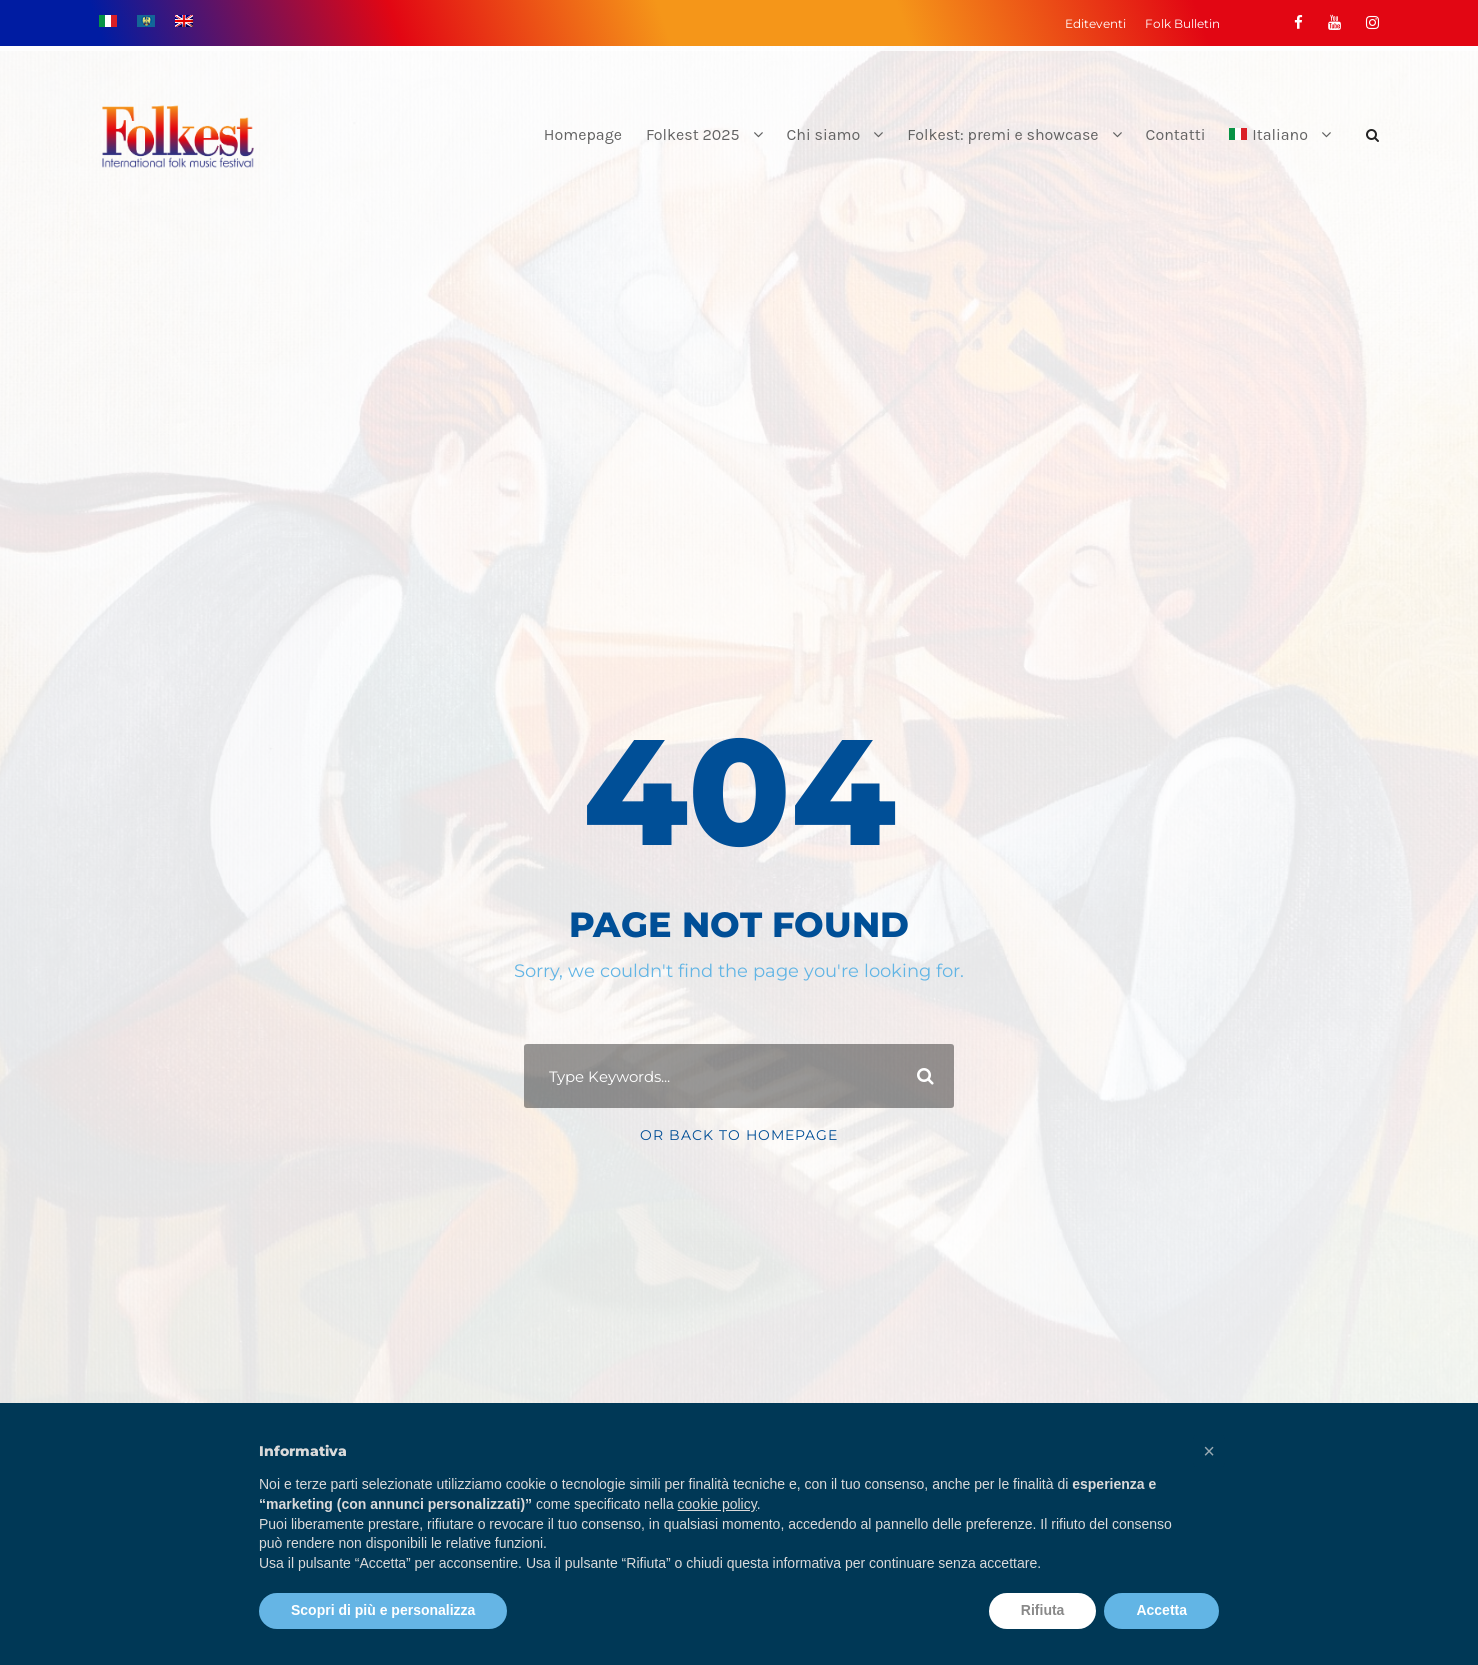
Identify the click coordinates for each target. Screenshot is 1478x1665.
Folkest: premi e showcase (1002, 134)
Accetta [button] (1161, 1610)
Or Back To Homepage (739, 1135)
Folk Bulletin (1182, 23)
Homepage (583, 134)
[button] (1209, 1451)
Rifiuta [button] (1043, 1610)
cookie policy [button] (717, 1504)
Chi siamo (824, 134)
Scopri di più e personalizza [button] (383, 1610)
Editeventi (1095, 23)
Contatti (1176, 134)
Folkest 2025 (693, 134)
